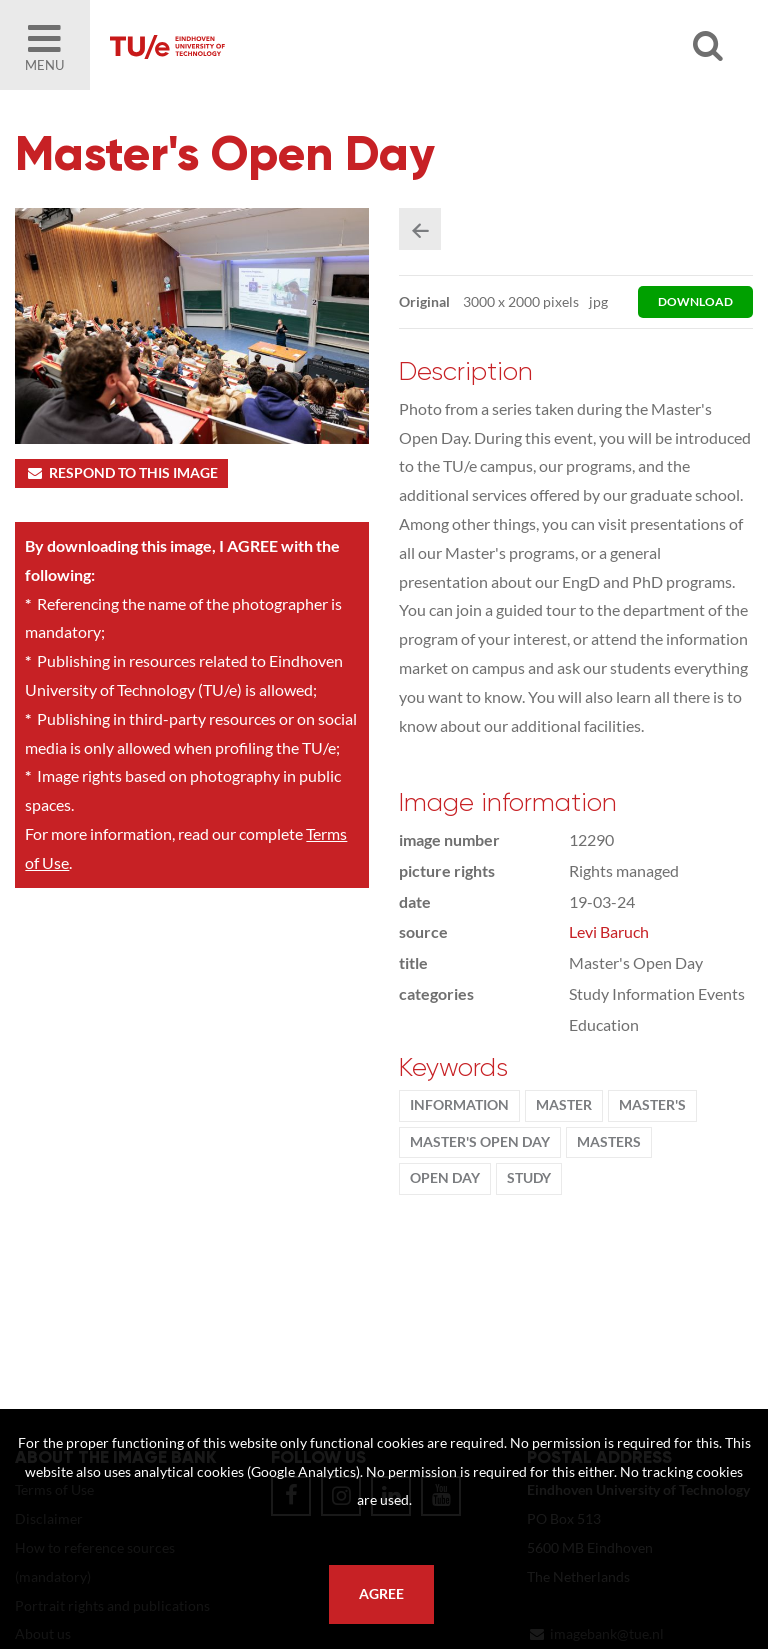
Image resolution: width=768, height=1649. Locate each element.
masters (609, 1142)
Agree (381, 1594)
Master (564, 1105)
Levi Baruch (609, 931)
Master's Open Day (480, 1142)
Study (529, 1178)
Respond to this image (121, 473)
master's (652, 1105)
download (695, 301)
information (459, 1105)
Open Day (445, 1178)
